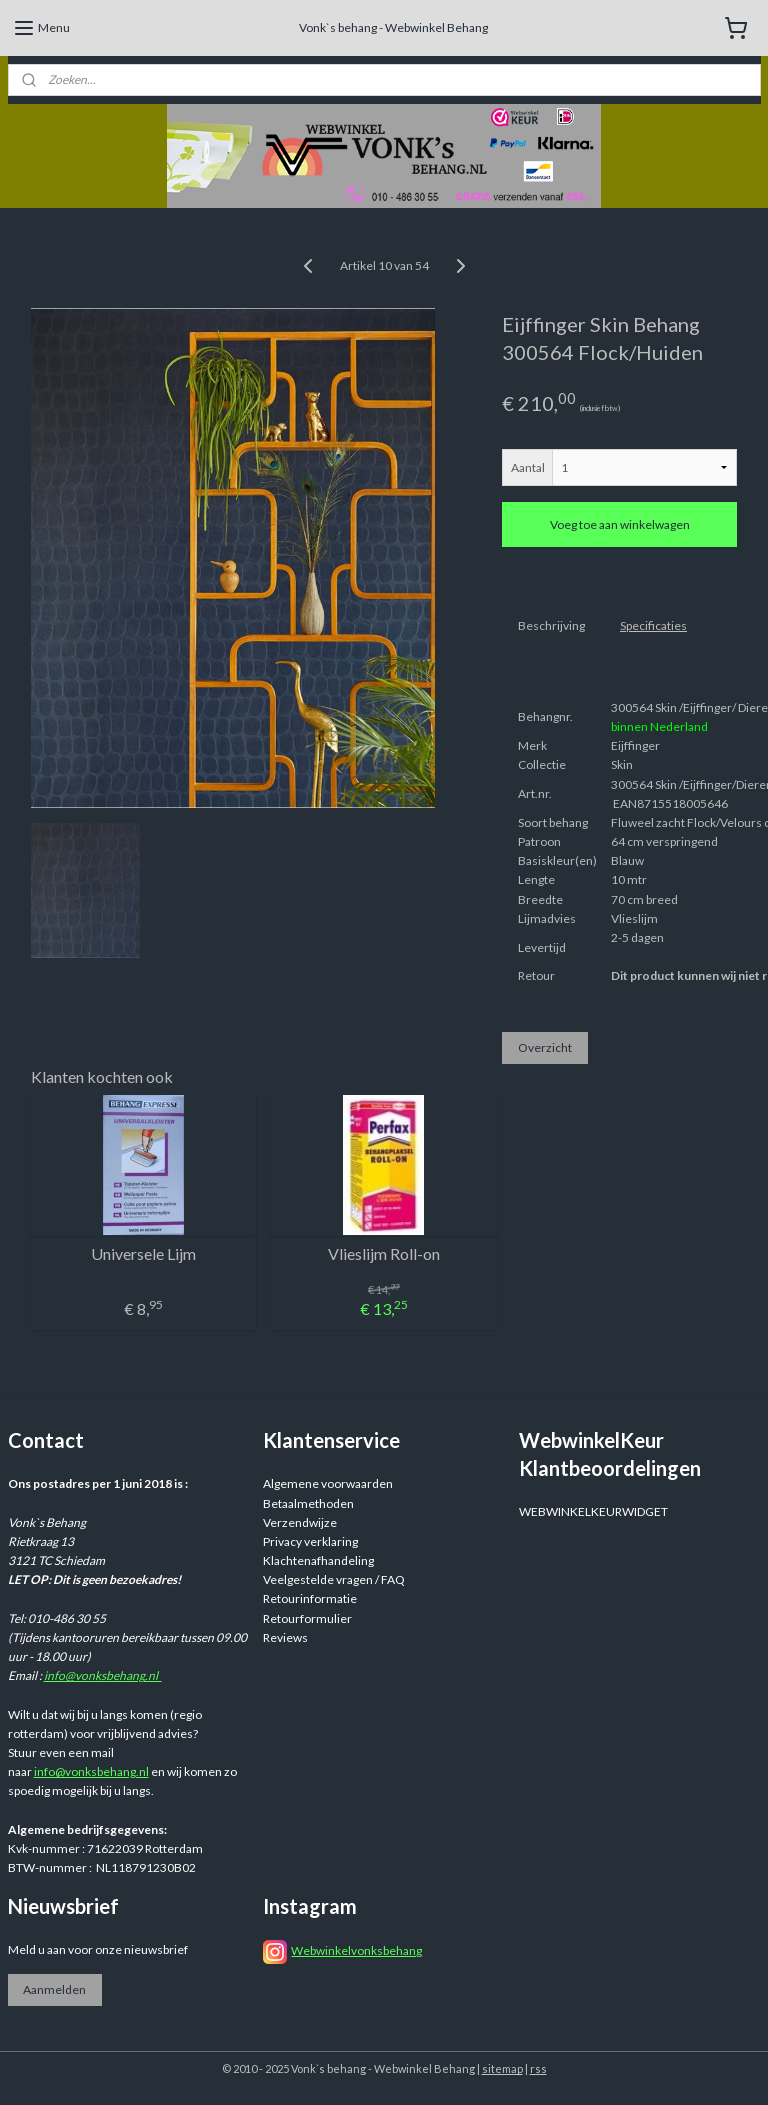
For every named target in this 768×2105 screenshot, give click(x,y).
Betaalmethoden (308, 1503)
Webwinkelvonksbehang (356, 1950)
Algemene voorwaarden (328, 1483)
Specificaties (653, 625)
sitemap (502, 2068)
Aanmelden (54, 1989)
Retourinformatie (310, 1598)
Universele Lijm (143, 1253)
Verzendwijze (300, 1522)
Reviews (285, 1637)
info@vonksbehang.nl (103, 1675)
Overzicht (545, 1047)
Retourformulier (307, 1618)
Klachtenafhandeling (318, 1560)
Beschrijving (551, 625)
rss (538, 2068)
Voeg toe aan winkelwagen (620, 524)
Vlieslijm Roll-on (384, 1253)
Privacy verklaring (310, 1541)
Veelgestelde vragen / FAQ (334, 1579)
